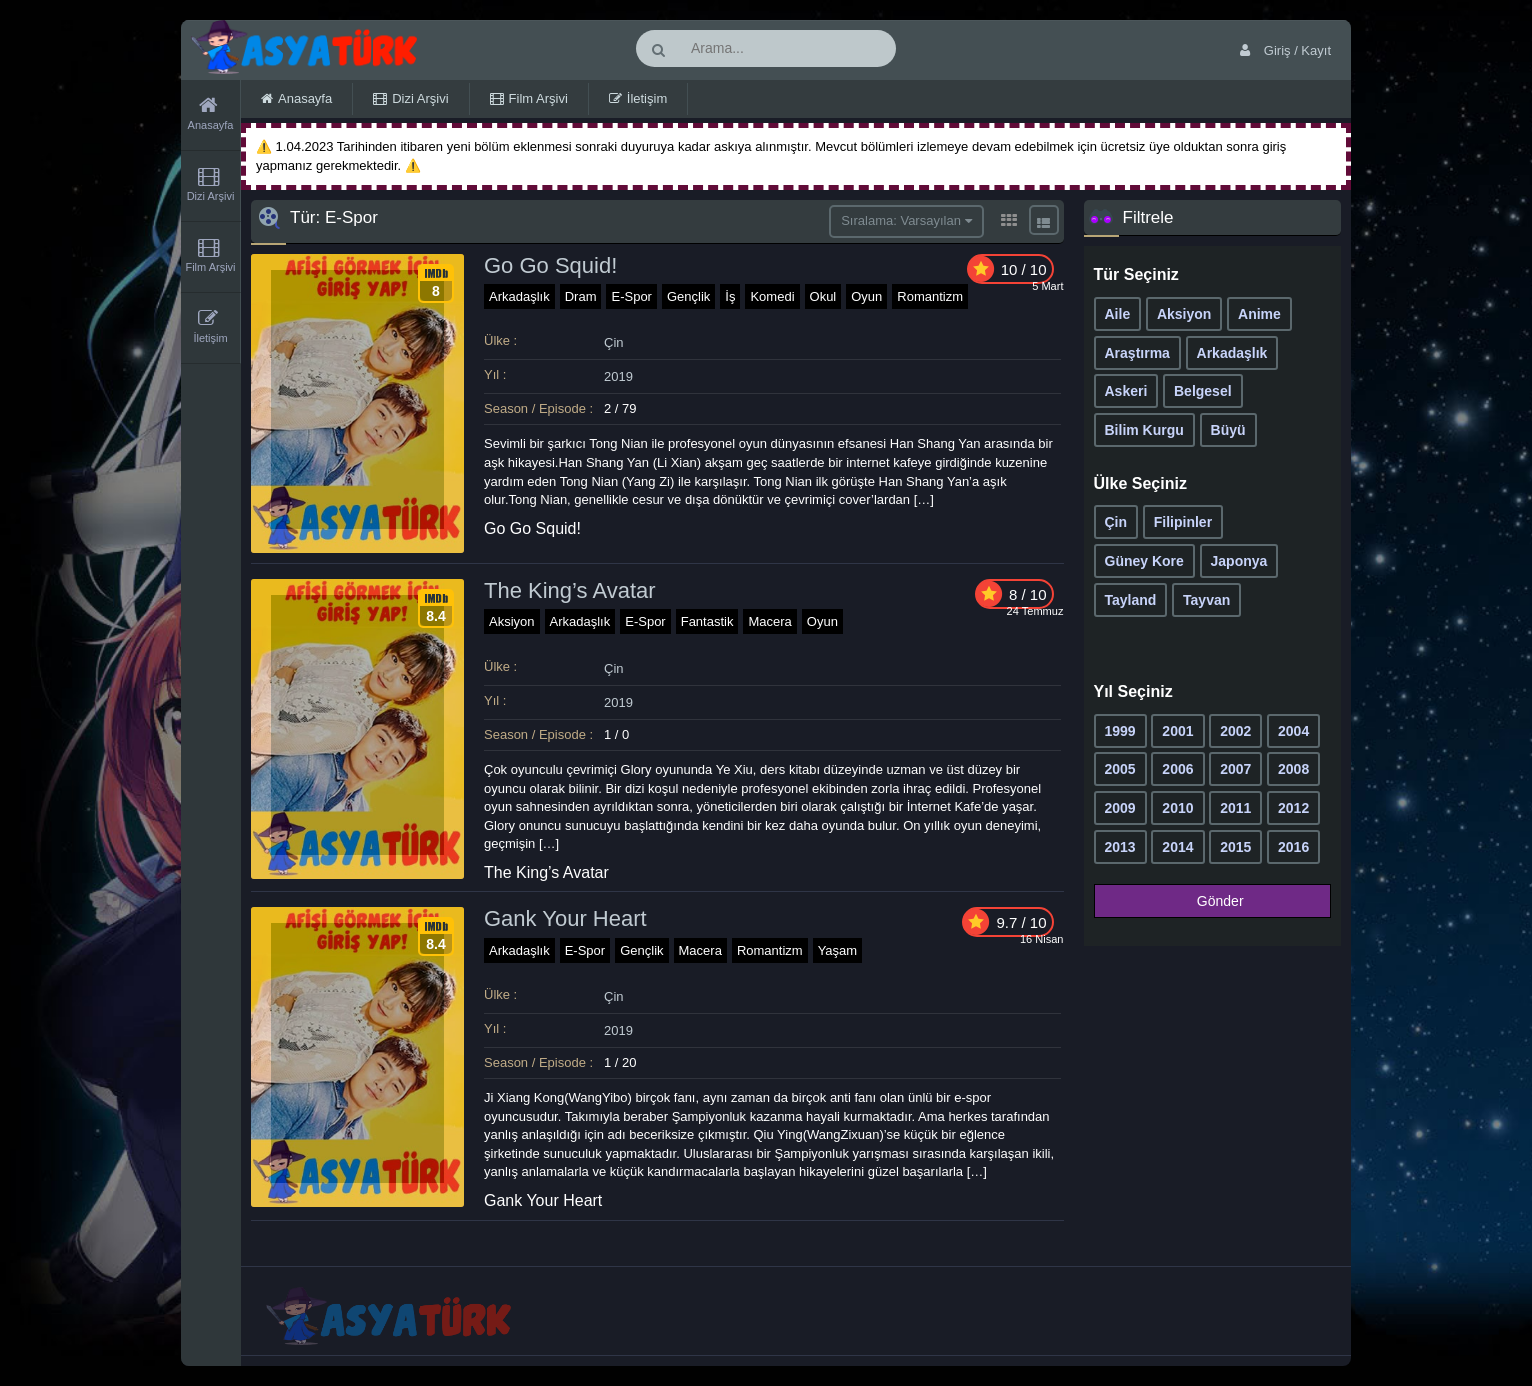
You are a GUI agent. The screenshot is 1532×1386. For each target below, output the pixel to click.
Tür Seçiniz (1136, 274)
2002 (1235, 731)
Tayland (1131, 600)
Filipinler (1183, 522)
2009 (1120, 808)
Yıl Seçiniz (1133, 691)
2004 (1293, 731)
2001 (1177, 731)
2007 (1235, 769)
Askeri (1126, 391)
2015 (1235, 847)
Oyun (866, 296)
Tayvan (1206, 600)
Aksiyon (512, 621)
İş (730, 296)
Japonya (1239, 561)
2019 (618, 376)
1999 (1120, 731)
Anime (1259, 314)
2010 (1177, 808)
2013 (1120, 847)
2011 (1235, 808)
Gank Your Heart (565, 918)
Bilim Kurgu (1144, 430)
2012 (1293, 808)
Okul (823, 296)
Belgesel (1203, 391)
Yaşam (838, 950)
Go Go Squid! (550, 265)
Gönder (1206, 901)
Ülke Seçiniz (1140, 483)
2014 (1177, 847)
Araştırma (1137, 353)
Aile (1118, 314)
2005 (1120, 769)
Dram (581, 296)
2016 (1293, 847)
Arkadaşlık (519, 296)
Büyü (1228, 430)
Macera (769, 621)
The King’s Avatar (570, 590)
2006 (1177, 769)
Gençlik (688, 296)
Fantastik (707, 621)
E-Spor (631, 296)
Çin (614, 342)
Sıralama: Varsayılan (906, 220)
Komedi (772, 296)
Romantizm (930, 296)
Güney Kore (1144, 561)
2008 (1293, 769)
